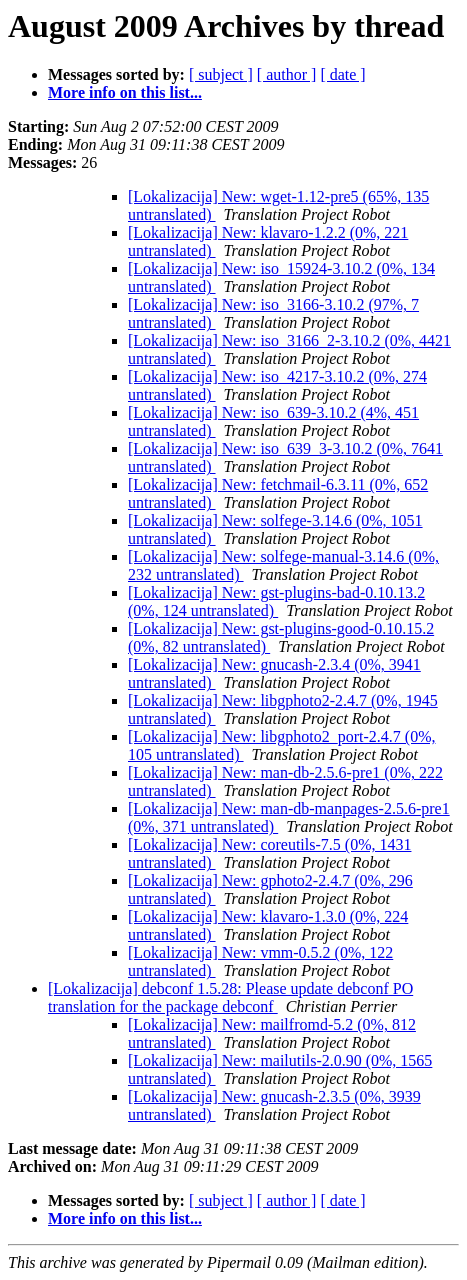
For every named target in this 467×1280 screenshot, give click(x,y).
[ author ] (287, 74)
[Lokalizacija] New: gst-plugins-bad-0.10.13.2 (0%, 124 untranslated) (276, 601)
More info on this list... (125, 92)
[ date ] (342, 74)
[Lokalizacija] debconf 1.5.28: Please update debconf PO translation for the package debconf (230, 997)
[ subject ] (221, 74)
